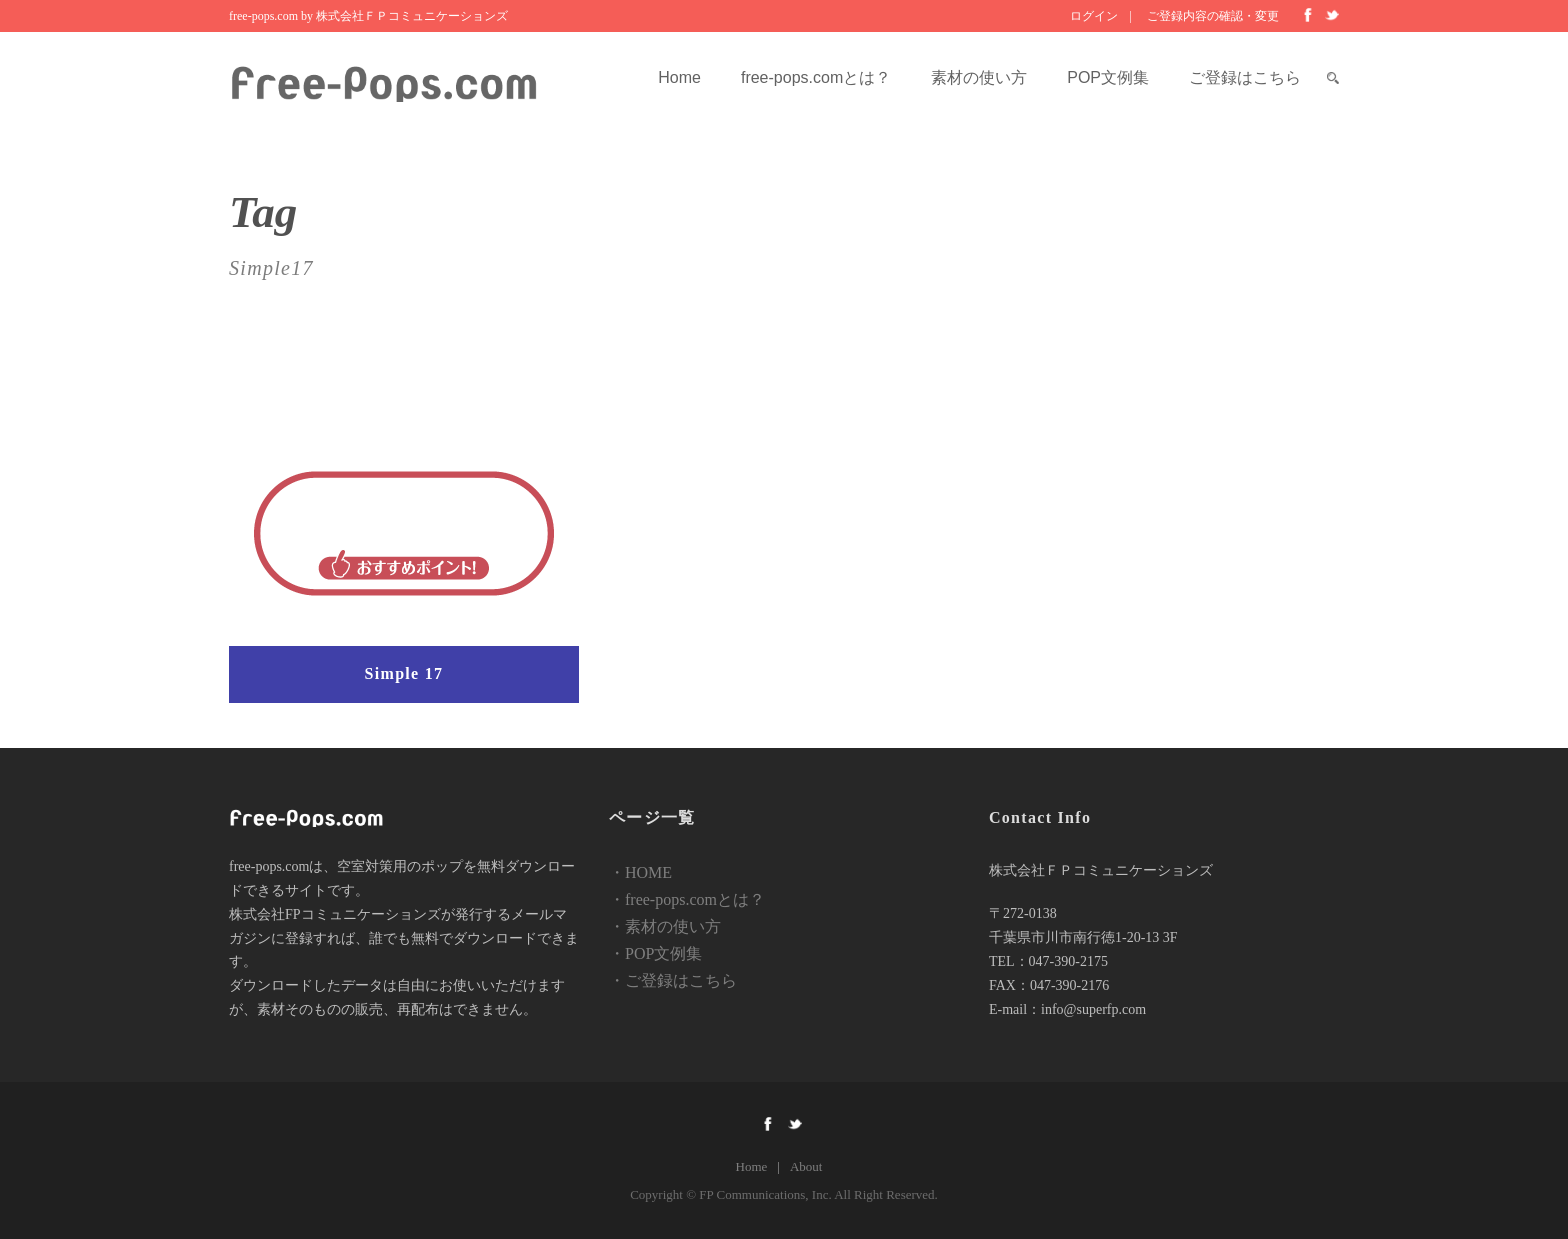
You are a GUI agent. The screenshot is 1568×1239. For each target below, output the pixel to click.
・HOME (640, 872)
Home (679, 77)
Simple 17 (404, 673)
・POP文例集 (655, 953)
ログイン (1094, 16)
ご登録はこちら (1245, 77)
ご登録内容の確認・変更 (1213, 16)
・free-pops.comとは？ (687, 899)
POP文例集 (1108, 77)
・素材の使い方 (665, 926)
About (806, 1166)
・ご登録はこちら (673, 980)
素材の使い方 (979, 77)
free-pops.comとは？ (816, 77)
